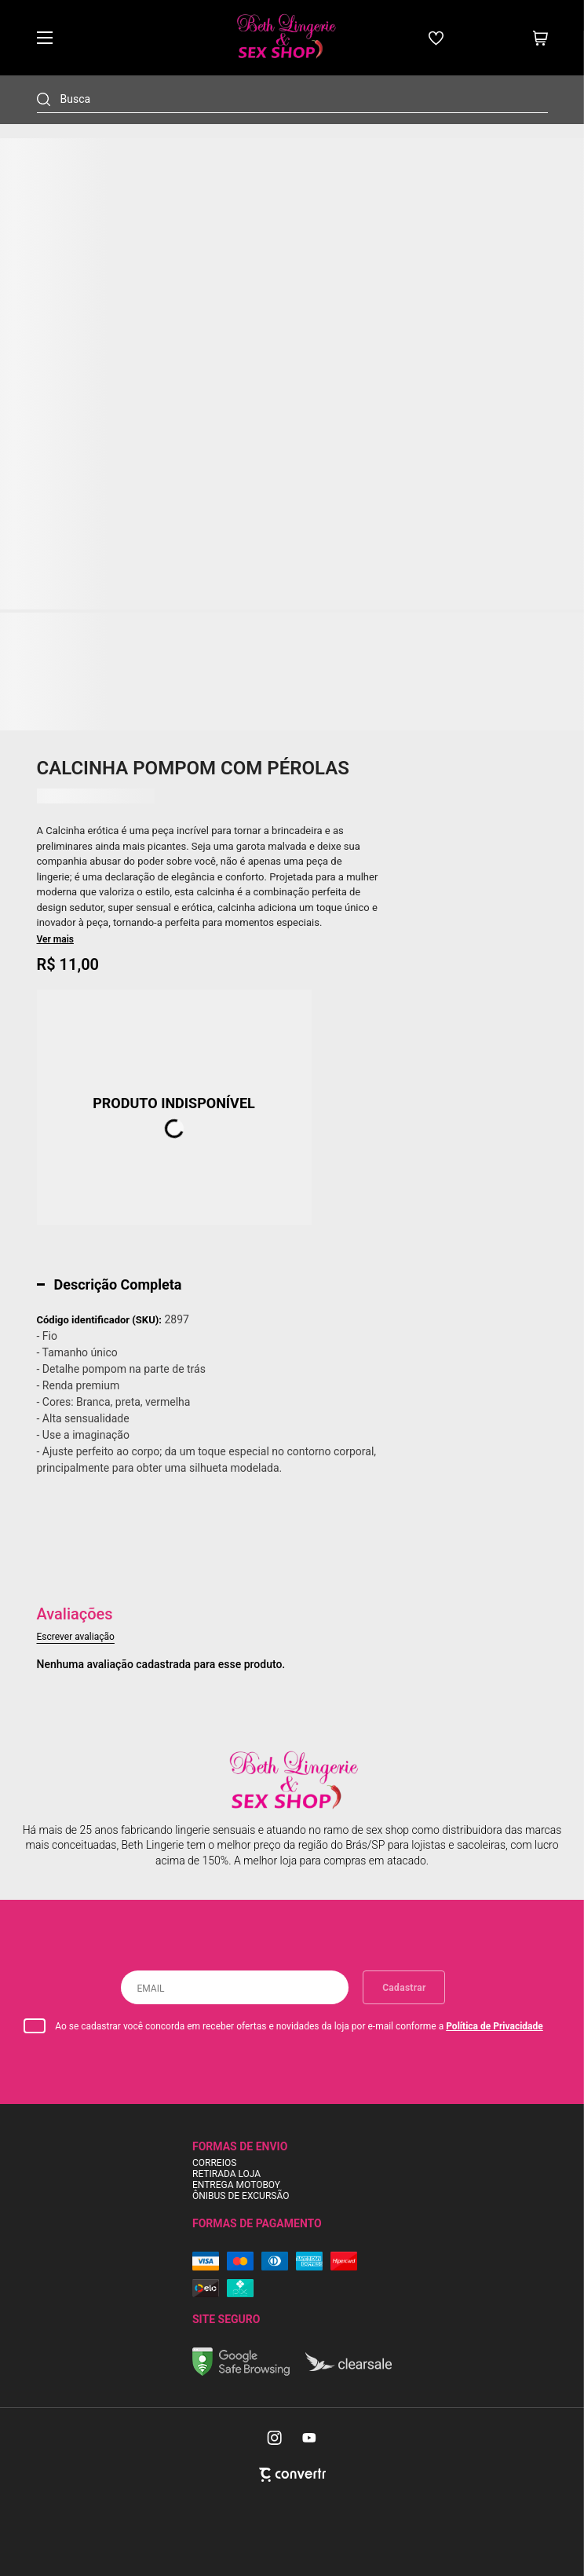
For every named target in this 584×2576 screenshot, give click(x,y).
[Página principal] (285, 37)
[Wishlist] (436, 38)
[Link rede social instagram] (275, 2438)
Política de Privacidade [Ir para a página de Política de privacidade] (494, 2026)
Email (150, 1988)
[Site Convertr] (292, 2474)
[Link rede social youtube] (309, 2438)
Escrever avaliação (76, 1636)
